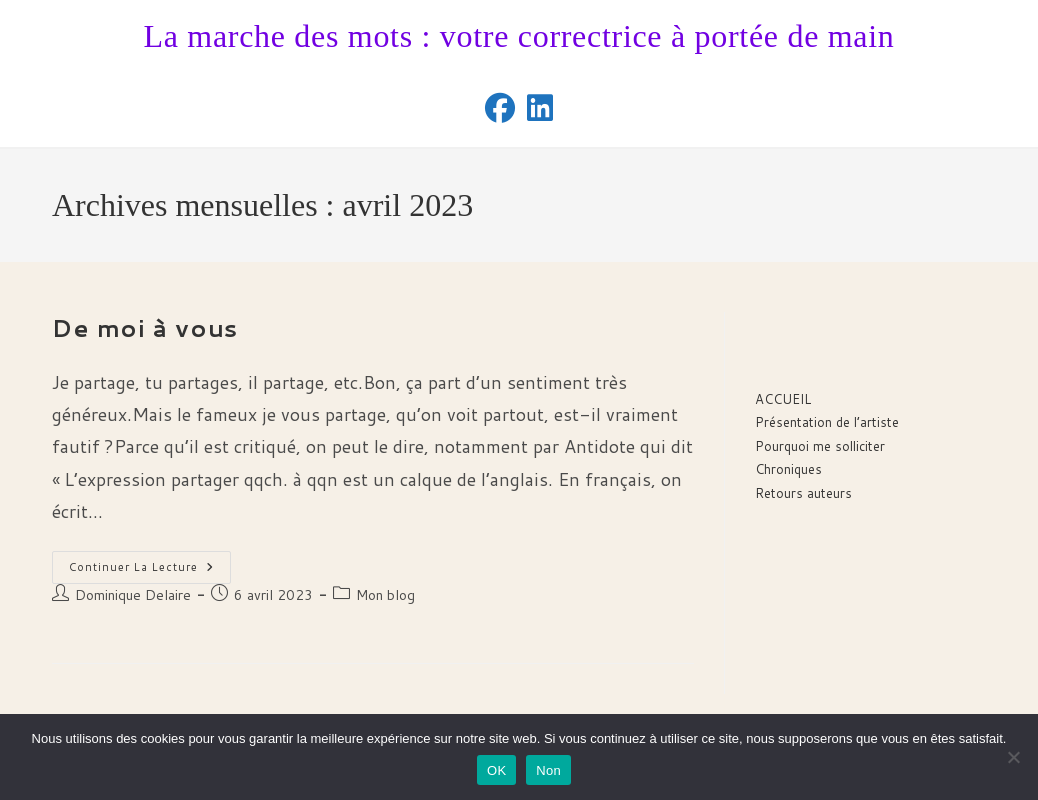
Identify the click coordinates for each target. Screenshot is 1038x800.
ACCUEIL (783, 399)
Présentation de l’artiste (827, 422)
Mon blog (385, 595)
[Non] (1013, 757)
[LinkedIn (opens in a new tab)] (540, 108)
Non (548, 770)
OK (496, 770)
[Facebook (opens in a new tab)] (500, 108)
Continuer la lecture (150, 571)
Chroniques (788, 469)
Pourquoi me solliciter (820, 446)
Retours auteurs (803, 493)
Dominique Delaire (133, 595)
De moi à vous (145, 328)
